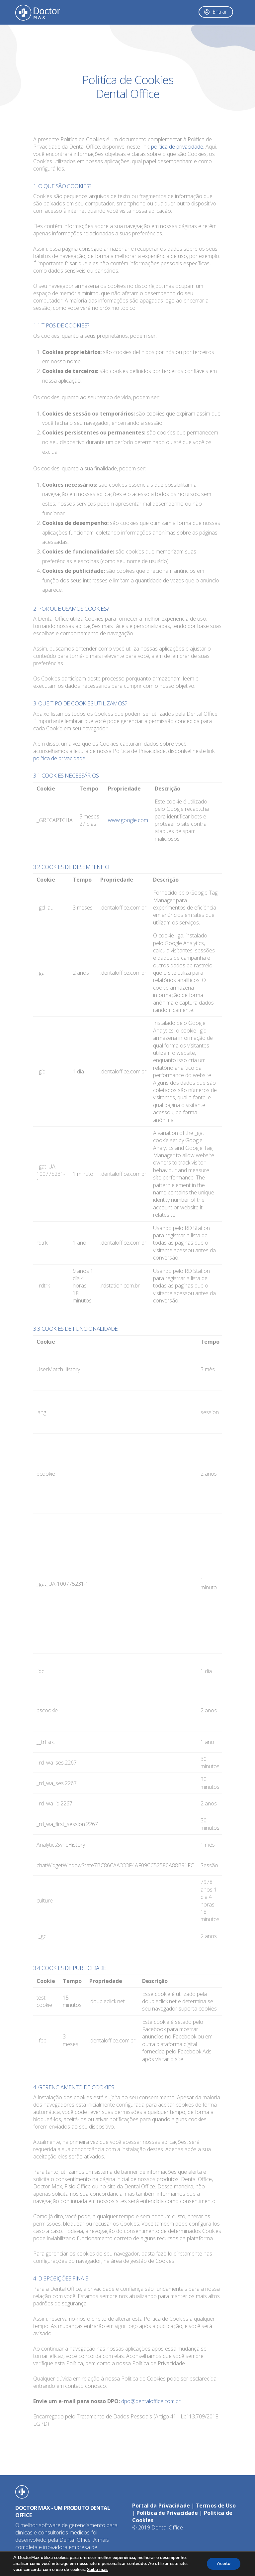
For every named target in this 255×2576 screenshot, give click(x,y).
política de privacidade (177, 146)
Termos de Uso (216, 2505)
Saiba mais (97, 2570)
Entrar (219, 11)
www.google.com (128, 820)
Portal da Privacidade (161, 2505)
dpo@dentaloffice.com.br (151, 2401)
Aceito (223, 2563)
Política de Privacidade (167, 2512)
